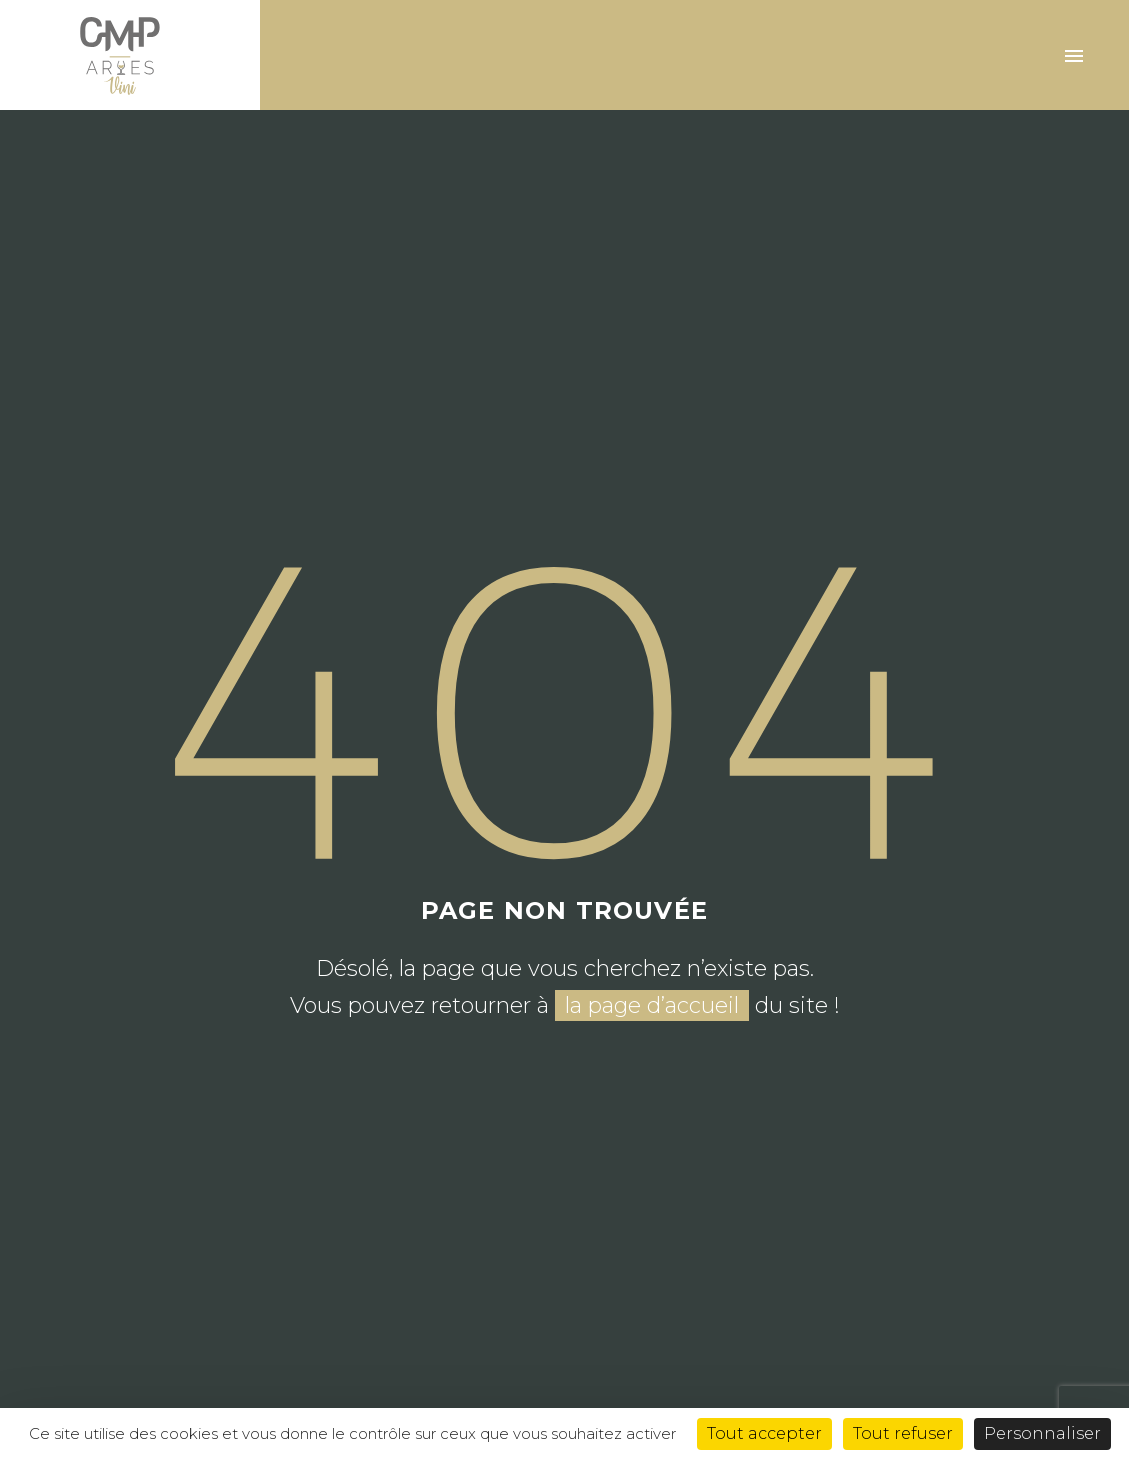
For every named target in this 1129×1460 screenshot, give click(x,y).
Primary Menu (1074, 56)
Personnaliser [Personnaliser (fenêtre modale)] (1042, 1433)
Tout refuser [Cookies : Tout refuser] (903, 1433)
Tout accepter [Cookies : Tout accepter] (764, 1433)
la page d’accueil (652, 1005)
